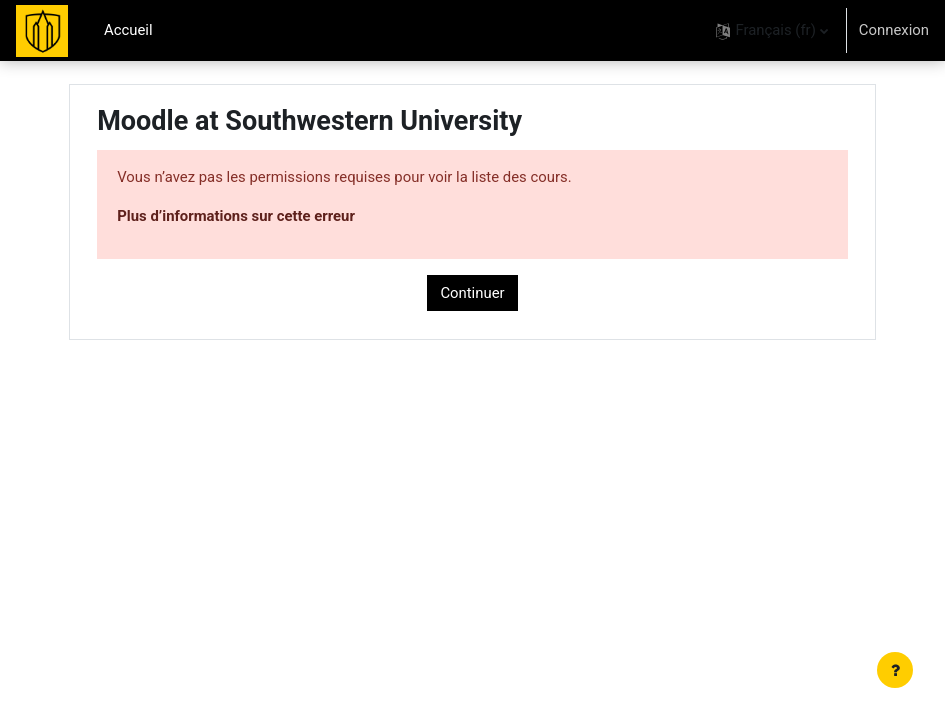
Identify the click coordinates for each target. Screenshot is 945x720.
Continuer (472, 293)
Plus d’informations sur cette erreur (236, 216)
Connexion (894, 30)
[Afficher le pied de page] (895, 670)
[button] (771, 30)
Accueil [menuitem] (128, 30)
